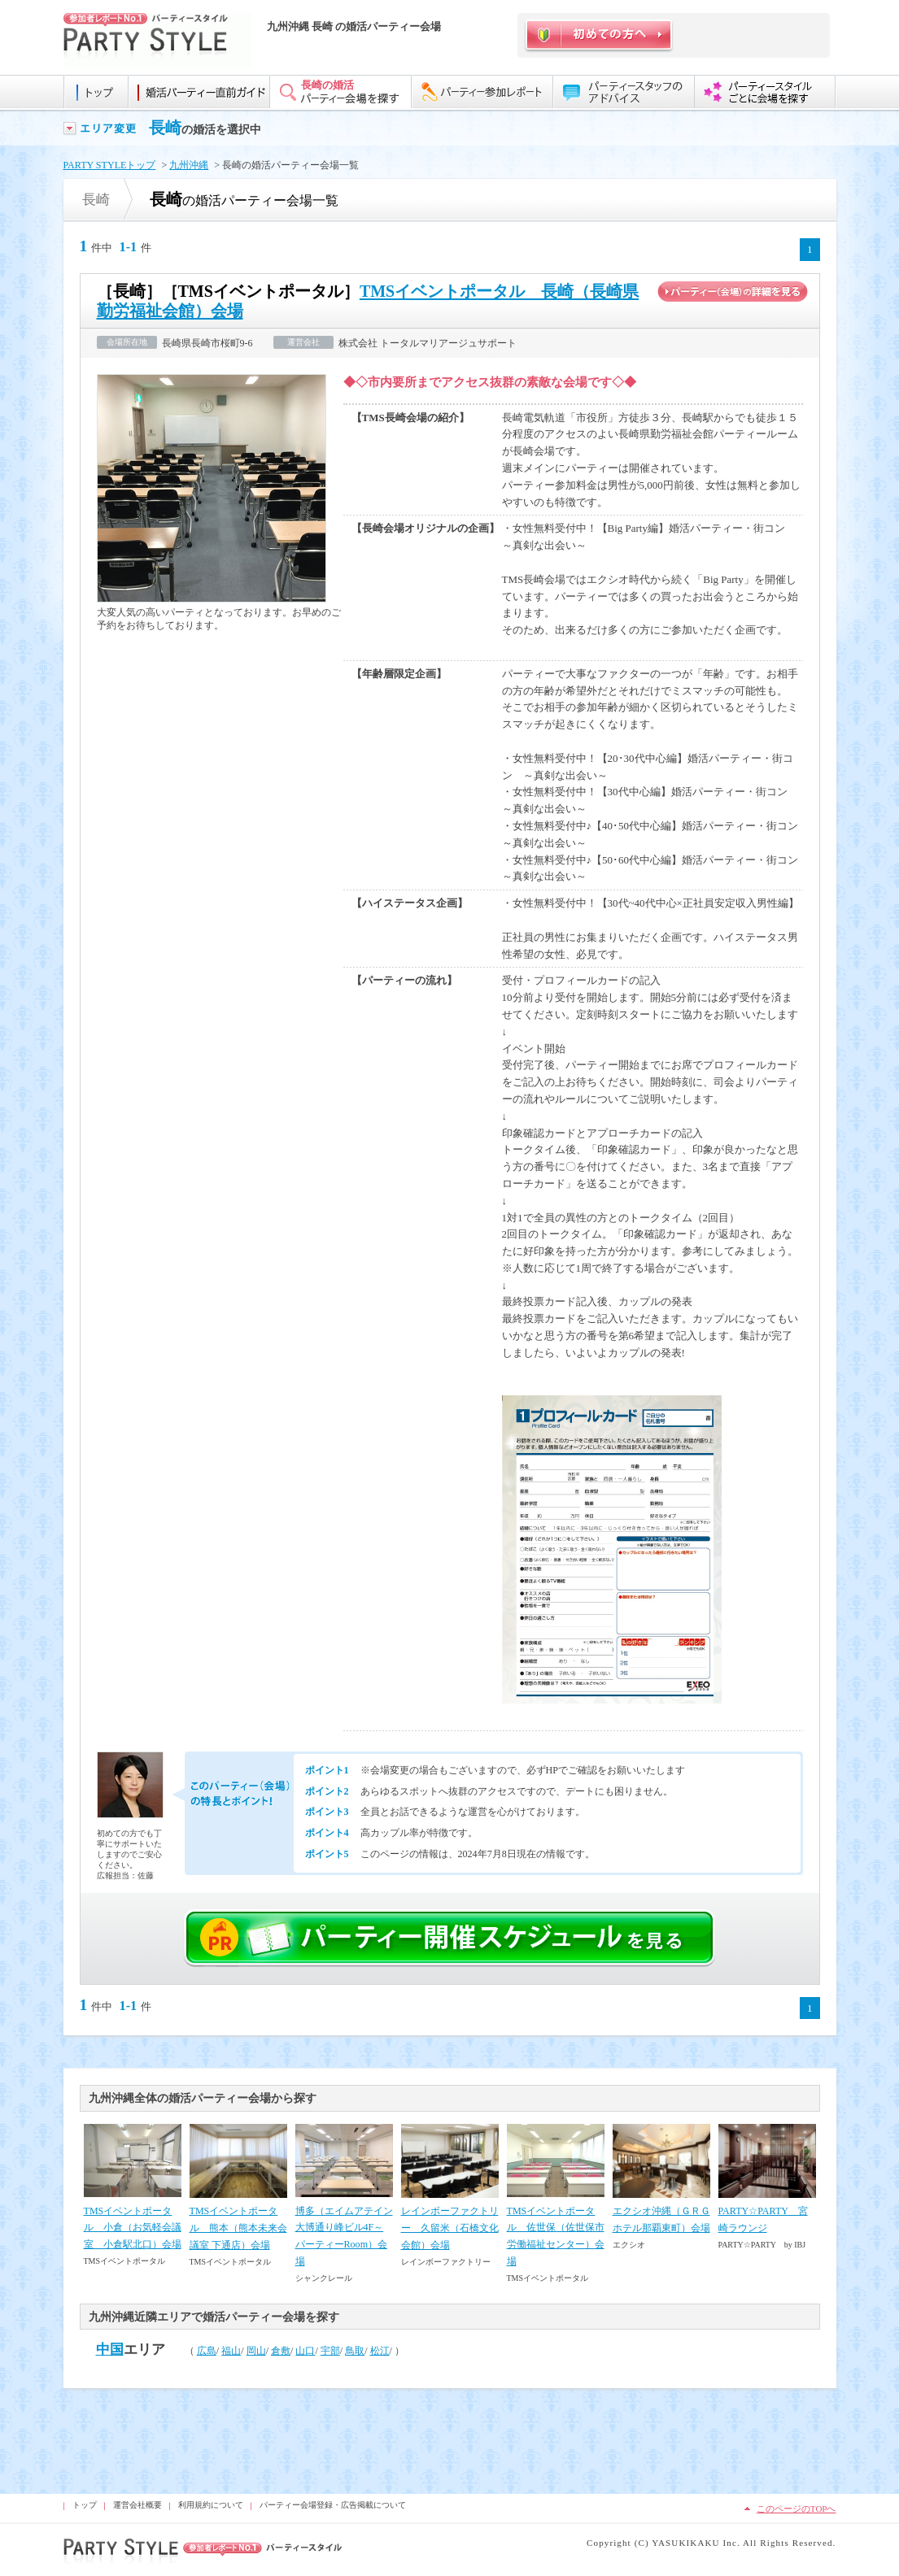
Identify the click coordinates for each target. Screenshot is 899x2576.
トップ (84, 2504)
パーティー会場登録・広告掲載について (333, 2504)
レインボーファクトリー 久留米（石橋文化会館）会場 (450, 2228)
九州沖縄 (188, 165)
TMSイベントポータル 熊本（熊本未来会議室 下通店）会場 (238, 2228)
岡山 (256, 2350)
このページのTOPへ (796, 2508)
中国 (110, 2349)
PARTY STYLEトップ (109, 165)
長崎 (165, 128)
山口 (305, 2350)
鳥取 (354, 2350)
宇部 (330, 2350)
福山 (231, 2350)
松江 (380, 2350)
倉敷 (280, 2350)
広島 (206, 2350)
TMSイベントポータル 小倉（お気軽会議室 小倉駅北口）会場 (132, 2228)
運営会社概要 (137, 2504)
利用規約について (210, 2504)
